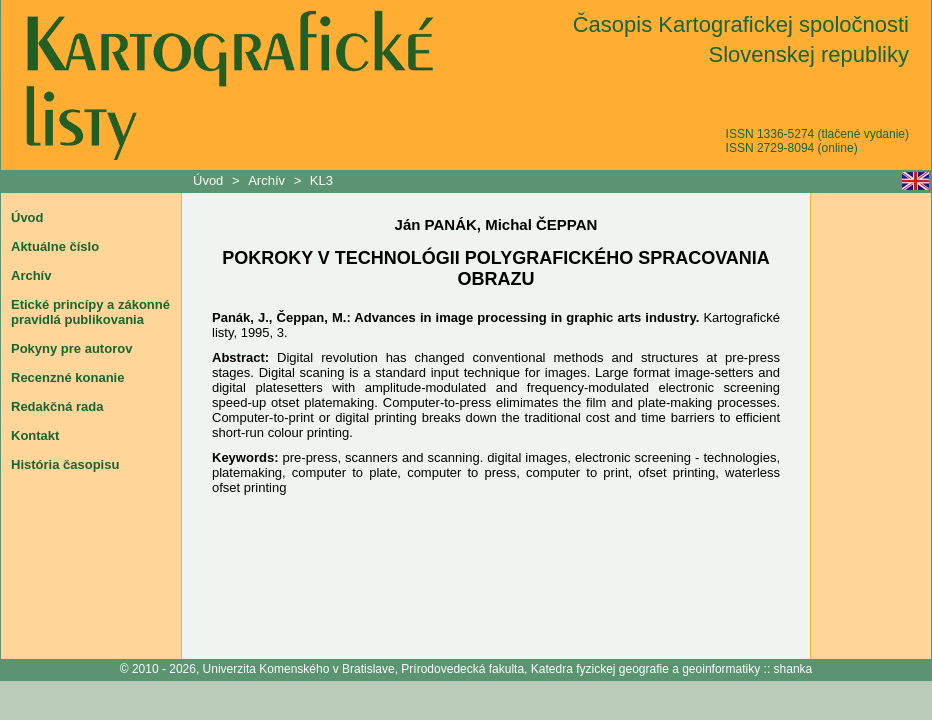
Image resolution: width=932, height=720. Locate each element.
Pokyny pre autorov (71, 348)
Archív (266, 180)
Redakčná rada (57, 406)
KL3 (321, 180)
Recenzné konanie (67, 377)
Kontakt (35, 435)
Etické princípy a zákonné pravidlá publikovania (90, 312)
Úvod (210, 180)
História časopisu (65, 464)
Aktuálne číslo (55, 246)
